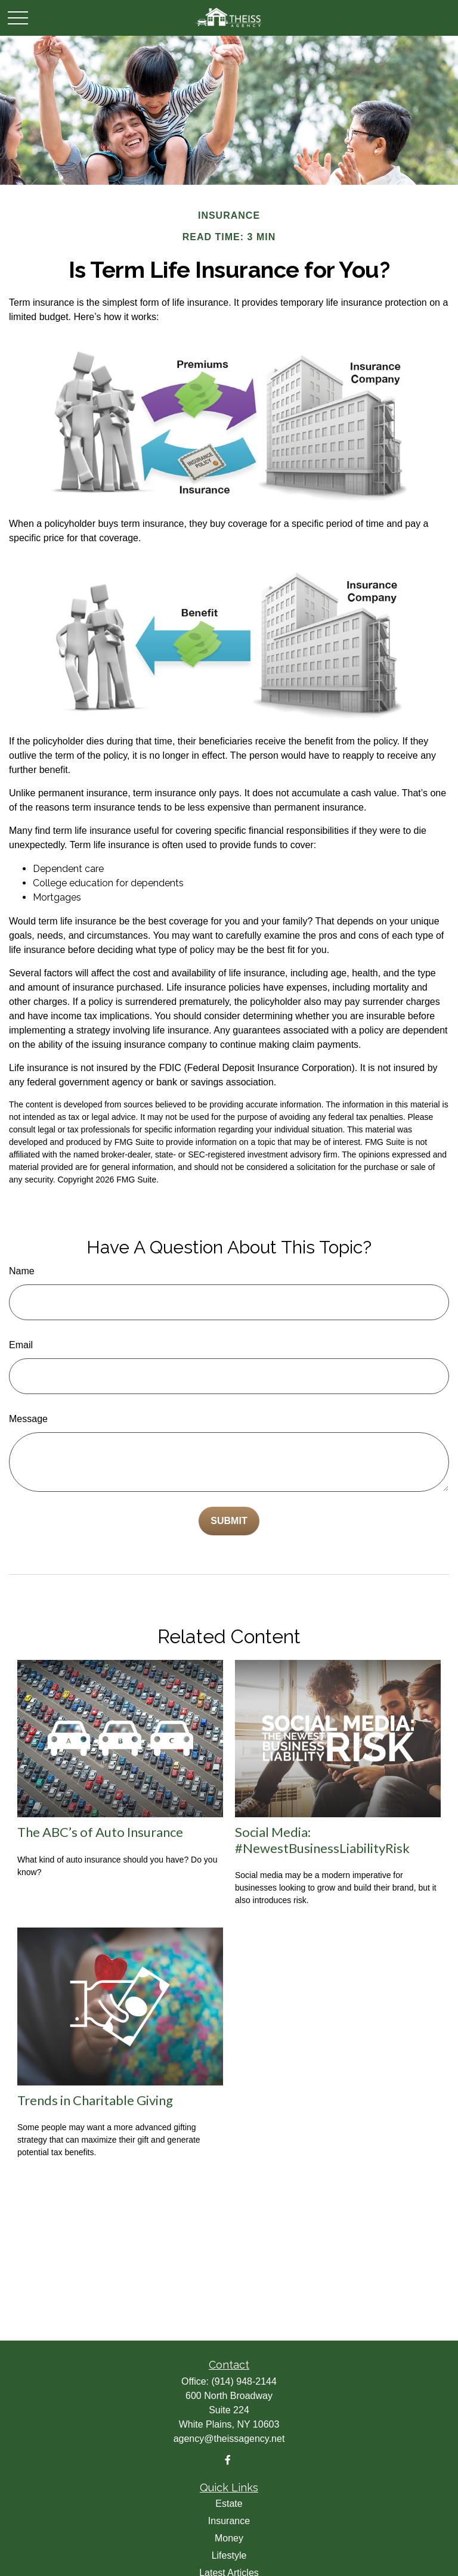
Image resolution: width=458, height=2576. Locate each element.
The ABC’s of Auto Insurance (100, 1832)
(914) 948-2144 (243, 2381)
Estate (228, 2504)
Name (22, 1271)
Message (28, 1419)
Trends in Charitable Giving (95, 2100)
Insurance (229, 2521)
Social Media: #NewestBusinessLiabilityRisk (322, 1839)
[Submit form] (229, 1521)
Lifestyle (229, 2555)
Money (229, 2538)
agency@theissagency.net (229, 2439)
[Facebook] (228, 2460)
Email (21, 1345)
